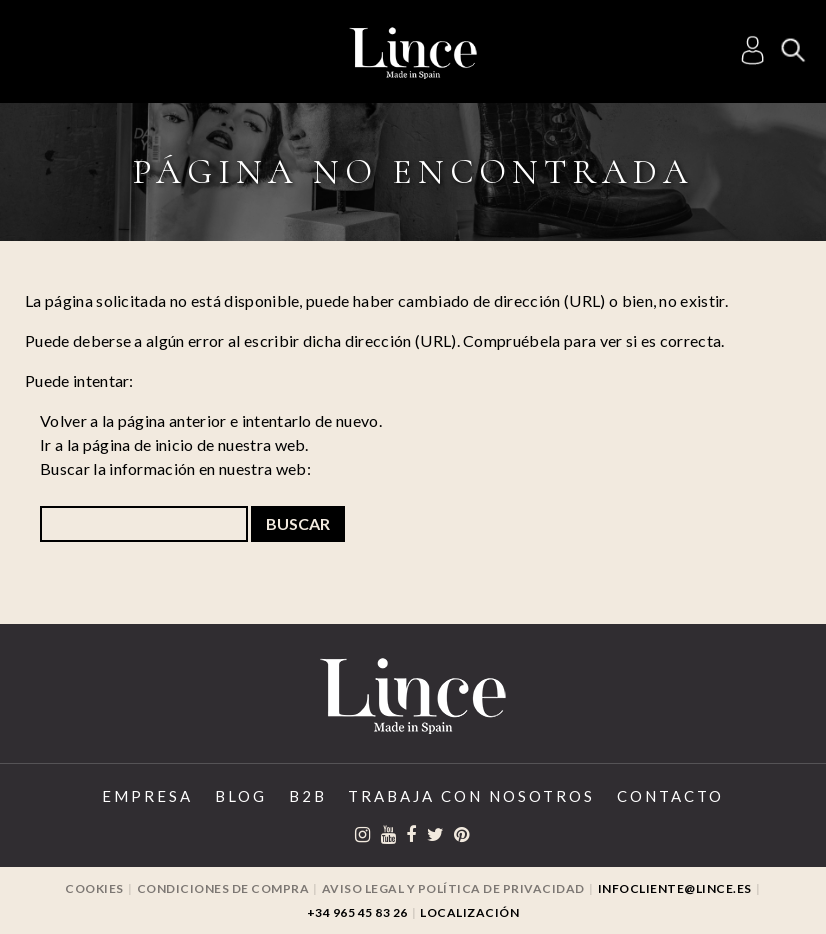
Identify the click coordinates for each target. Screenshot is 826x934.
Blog (241, 796)
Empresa (147, 796)
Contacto (670, 796)
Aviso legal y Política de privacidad (453, 888)
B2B (308, 796)
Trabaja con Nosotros (471, 796)
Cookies (94, 888)
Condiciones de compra (223, 888)
